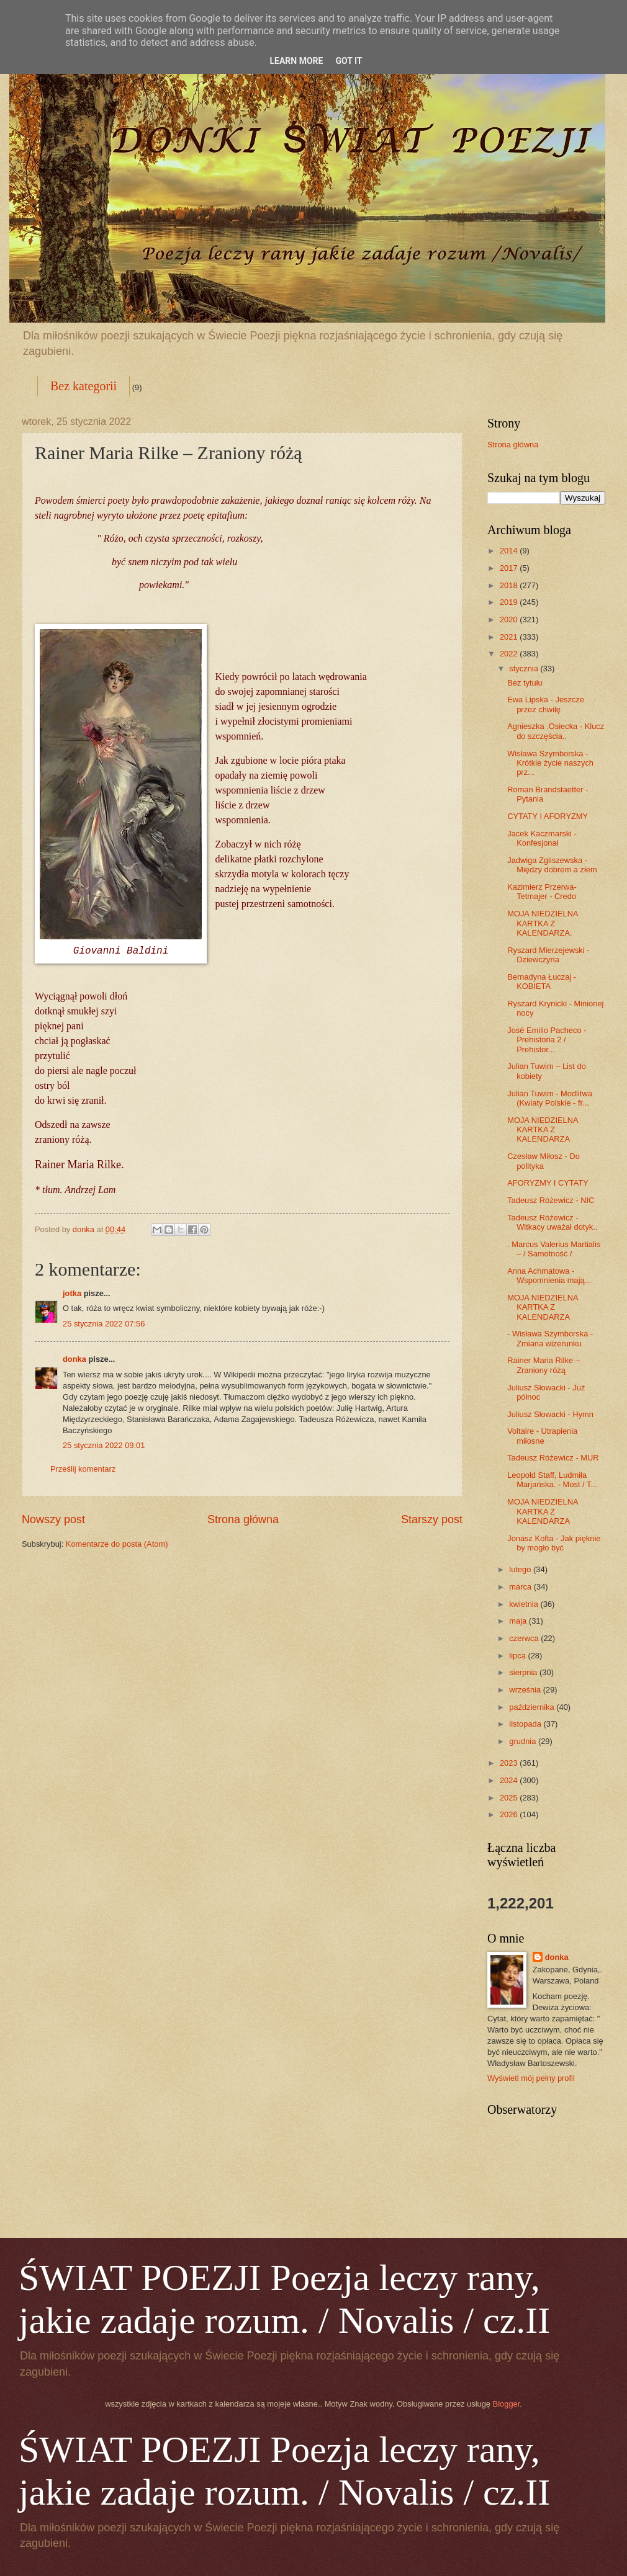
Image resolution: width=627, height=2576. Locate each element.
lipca (518, 1655)
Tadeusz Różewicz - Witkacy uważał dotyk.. (552, 1222)
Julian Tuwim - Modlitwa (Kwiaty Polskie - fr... (549, 1098)
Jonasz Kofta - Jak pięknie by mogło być (553, 1543)
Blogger (506, 2403)
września (526, 1689)
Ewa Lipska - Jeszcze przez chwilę (545, 704)
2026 (510, 1814)
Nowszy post (53, 1519)
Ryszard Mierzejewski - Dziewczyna (548, 955)
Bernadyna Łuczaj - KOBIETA (541, 981)
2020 (510, 619)
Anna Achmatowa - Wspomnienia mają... (549, 1275)
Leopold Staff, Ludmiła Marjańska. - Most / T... (552, 1479)
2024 (510, 1780)
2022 (510, 653)
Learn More (296, 61)
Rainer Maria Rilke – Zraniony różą (543, 1365)
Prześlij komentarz (82, 1469)
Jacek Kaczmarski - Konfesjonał (542, 838)
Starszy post (431, 1519)
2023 (510, 1763)
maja (518, 1621)
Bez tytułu (525, 682)
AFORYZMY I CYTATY (548, 1182)
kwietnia (524, 1604)
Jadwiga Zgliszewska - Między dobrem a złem (552, 865)
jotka (72, 1293)
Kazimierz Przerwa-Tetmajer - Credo (542, 891)
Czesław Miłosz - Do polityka (543, 1161)
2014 (510, 550)
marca (521, 1586)
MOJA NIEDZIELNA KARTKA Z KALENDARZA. (542, 923)
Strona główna (243, 1519)
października (532, 1707)
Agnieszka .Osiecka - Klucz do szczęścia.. (555, 731)
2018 (510, 585)
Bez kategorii (83, 386)
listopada (526, 1724)
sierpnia (524, 1672)
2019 (510, 602)
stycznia (524, 668)
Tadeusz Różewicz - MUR (552, 1457)
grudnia (523, 1741)
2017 (510, 568)
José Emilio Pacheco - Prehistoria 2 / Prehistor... (546, 1040)
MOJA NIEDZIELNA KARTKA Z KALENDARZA (542, 1130)
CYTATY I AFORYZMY (547, 816)
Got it (348, 61)
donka (74, 1359)
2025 (510, 1797)
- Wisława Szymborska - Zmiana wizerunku (550, 1338)
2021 (510, 637)
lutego (521, 1569)
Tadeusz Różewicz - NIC (550, 1200)
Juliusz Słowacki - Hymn (550, 1414)
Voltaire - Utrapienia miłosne (542, 1435)
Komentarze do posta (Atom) (117, 1544)
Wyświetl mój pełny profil (531, 2078)
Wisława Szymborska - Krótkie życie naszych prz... (550, 763)
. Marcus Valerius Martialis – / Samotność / (553, 1249)
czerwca (525, 1638)
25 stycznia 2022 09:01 (104, 1445)
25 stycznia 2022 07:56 (104, 1323)
